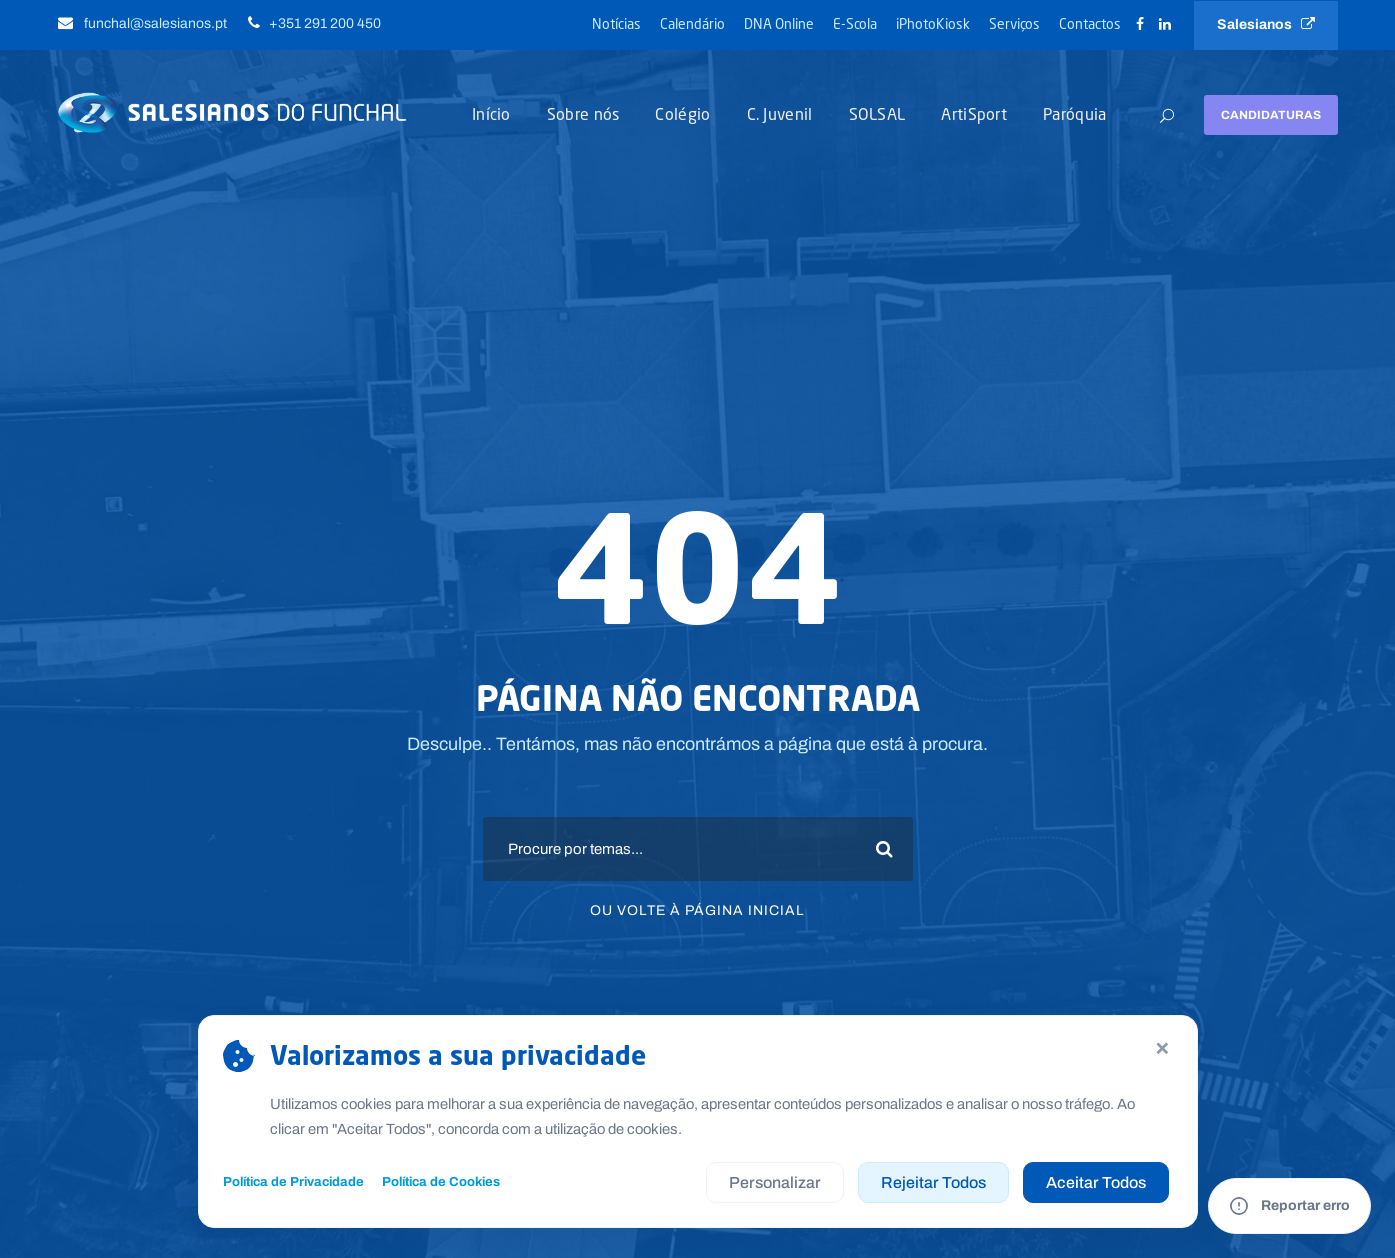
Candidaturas (1271, 115)
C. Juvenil (780, 113)
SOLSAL (877, 113)
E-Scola (855, 23)
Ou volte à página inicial (697, 910)
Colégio (682, 113)
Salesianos (1266, 24)
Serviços (1014, 23)
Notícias (616, 23)
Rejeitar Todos (933, 1182)
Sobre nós (583, 113)
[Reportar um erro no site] (1289, 1206)
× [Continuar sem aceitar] (1162, 1047)
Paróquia (1074, 113)
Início (491, 113)
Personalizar (775, 1182)
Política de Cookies (441, 1181)
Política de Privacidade (293, 1181)
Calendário (692, 23)
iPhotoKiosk (933, 23)
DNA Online (779, 23)
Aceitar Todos (1096, 1182)
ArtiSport (974, 113)
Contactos (1090, 23)
